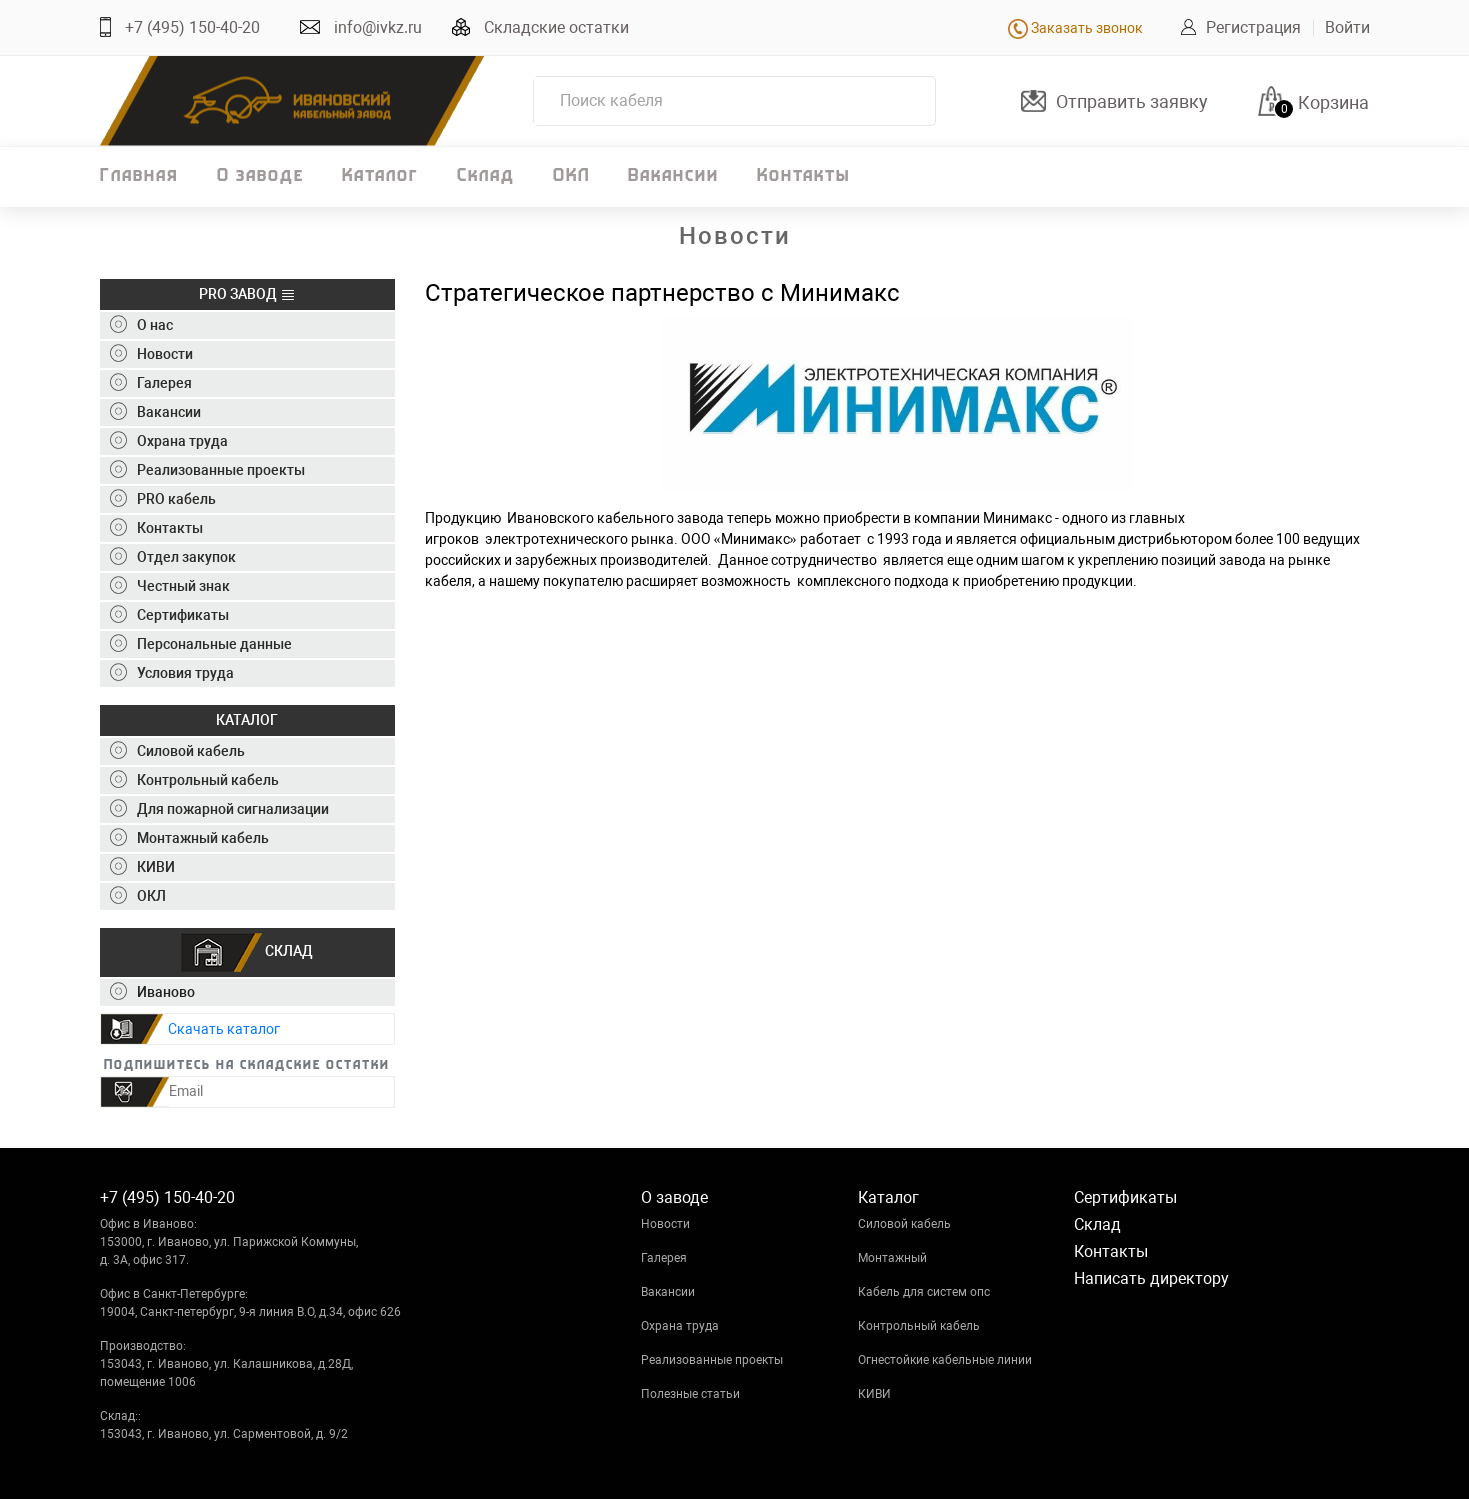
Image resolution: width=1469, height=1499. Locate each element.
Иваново (152, 992)
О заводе (260, 176)
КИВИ (874, 1394)
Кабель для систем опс (924, 1292)
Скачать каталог (224, 1029)
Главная (139, 176)
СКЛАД (247, 952)
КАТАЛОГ (247, 720)
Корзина (1333, 102)
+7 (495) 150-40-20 (192, 27)
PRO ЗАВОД (247, 294)
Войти (1347, 27)
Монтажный (892, 1258)
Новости (665, 1224)
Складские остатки (556, 27)
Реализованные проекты (712, 1360)
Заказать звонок (1075, 28)
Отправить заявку (1132, 101)
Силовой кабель (904, 1224)
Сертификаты (1125, 1197)
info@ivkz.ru (378, 27)
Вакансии (673, 176)
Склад (486, 176)
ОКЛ (571, 176)
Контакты (803, 176)
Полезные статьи (690, 1394)
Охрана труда (680, 1326)
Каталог (380, 176)
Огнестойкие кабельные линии (945, 1360)
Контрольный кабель (919, 1326)
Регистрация (1253, 27)
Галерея (664, 1258)
